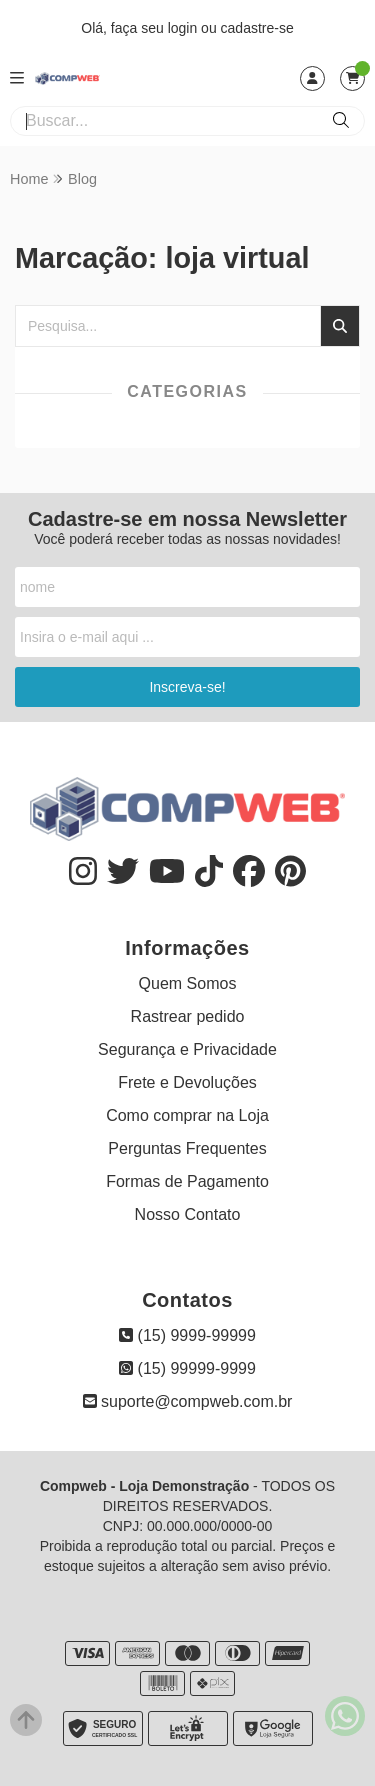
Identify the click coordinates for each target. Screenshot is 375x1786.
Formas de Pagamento (187, 1181)
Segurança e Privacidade (187, 1049)
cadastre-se (257, 28)
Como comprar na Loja (187, 1115)
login (184, 28)
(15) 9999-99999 (187, 1335)
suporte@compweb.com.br (188, 1401)
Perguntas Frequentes (187, 1148)
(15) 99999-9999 (187, 1368)
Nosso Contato (188, 1214)
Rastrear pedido (188, 1016)
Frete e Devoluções (187, 1082)
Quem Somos (188, 983)
